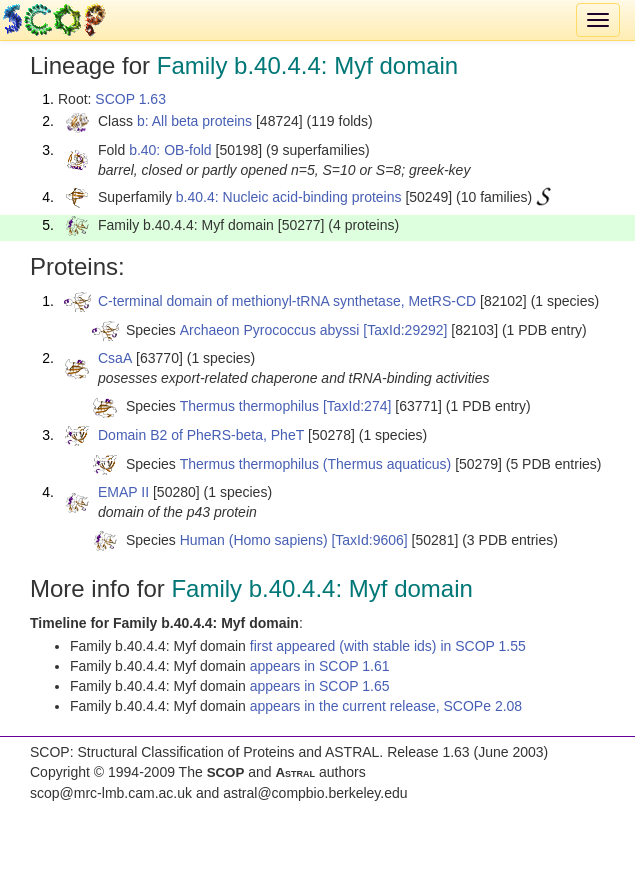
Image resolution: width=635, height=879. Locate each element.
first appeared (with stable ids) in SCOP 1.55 (388, 646)
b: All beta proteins (194, 121)
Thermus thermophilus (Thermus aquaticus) (316, 464)
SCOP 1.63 (130, 99)
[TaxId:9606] (369, 540)
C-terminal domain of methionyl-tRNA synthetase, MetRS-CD (287, 301)
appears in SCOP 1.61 (320, 666)
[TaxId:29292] (405, 330)
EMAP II (123, 492)
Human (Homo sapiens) (254, 540)
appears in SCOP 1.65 (320, 686)
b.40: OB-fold (170, 150)
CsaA (115, 358)
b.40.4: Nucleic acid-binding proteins (289, 197)
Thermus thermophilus (249, 406)
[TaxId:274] (357, 406)
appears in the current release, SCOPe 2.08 (386, 706)
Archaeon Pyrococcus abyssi (270, 330)
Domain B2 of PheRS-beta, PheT (201, 435)
